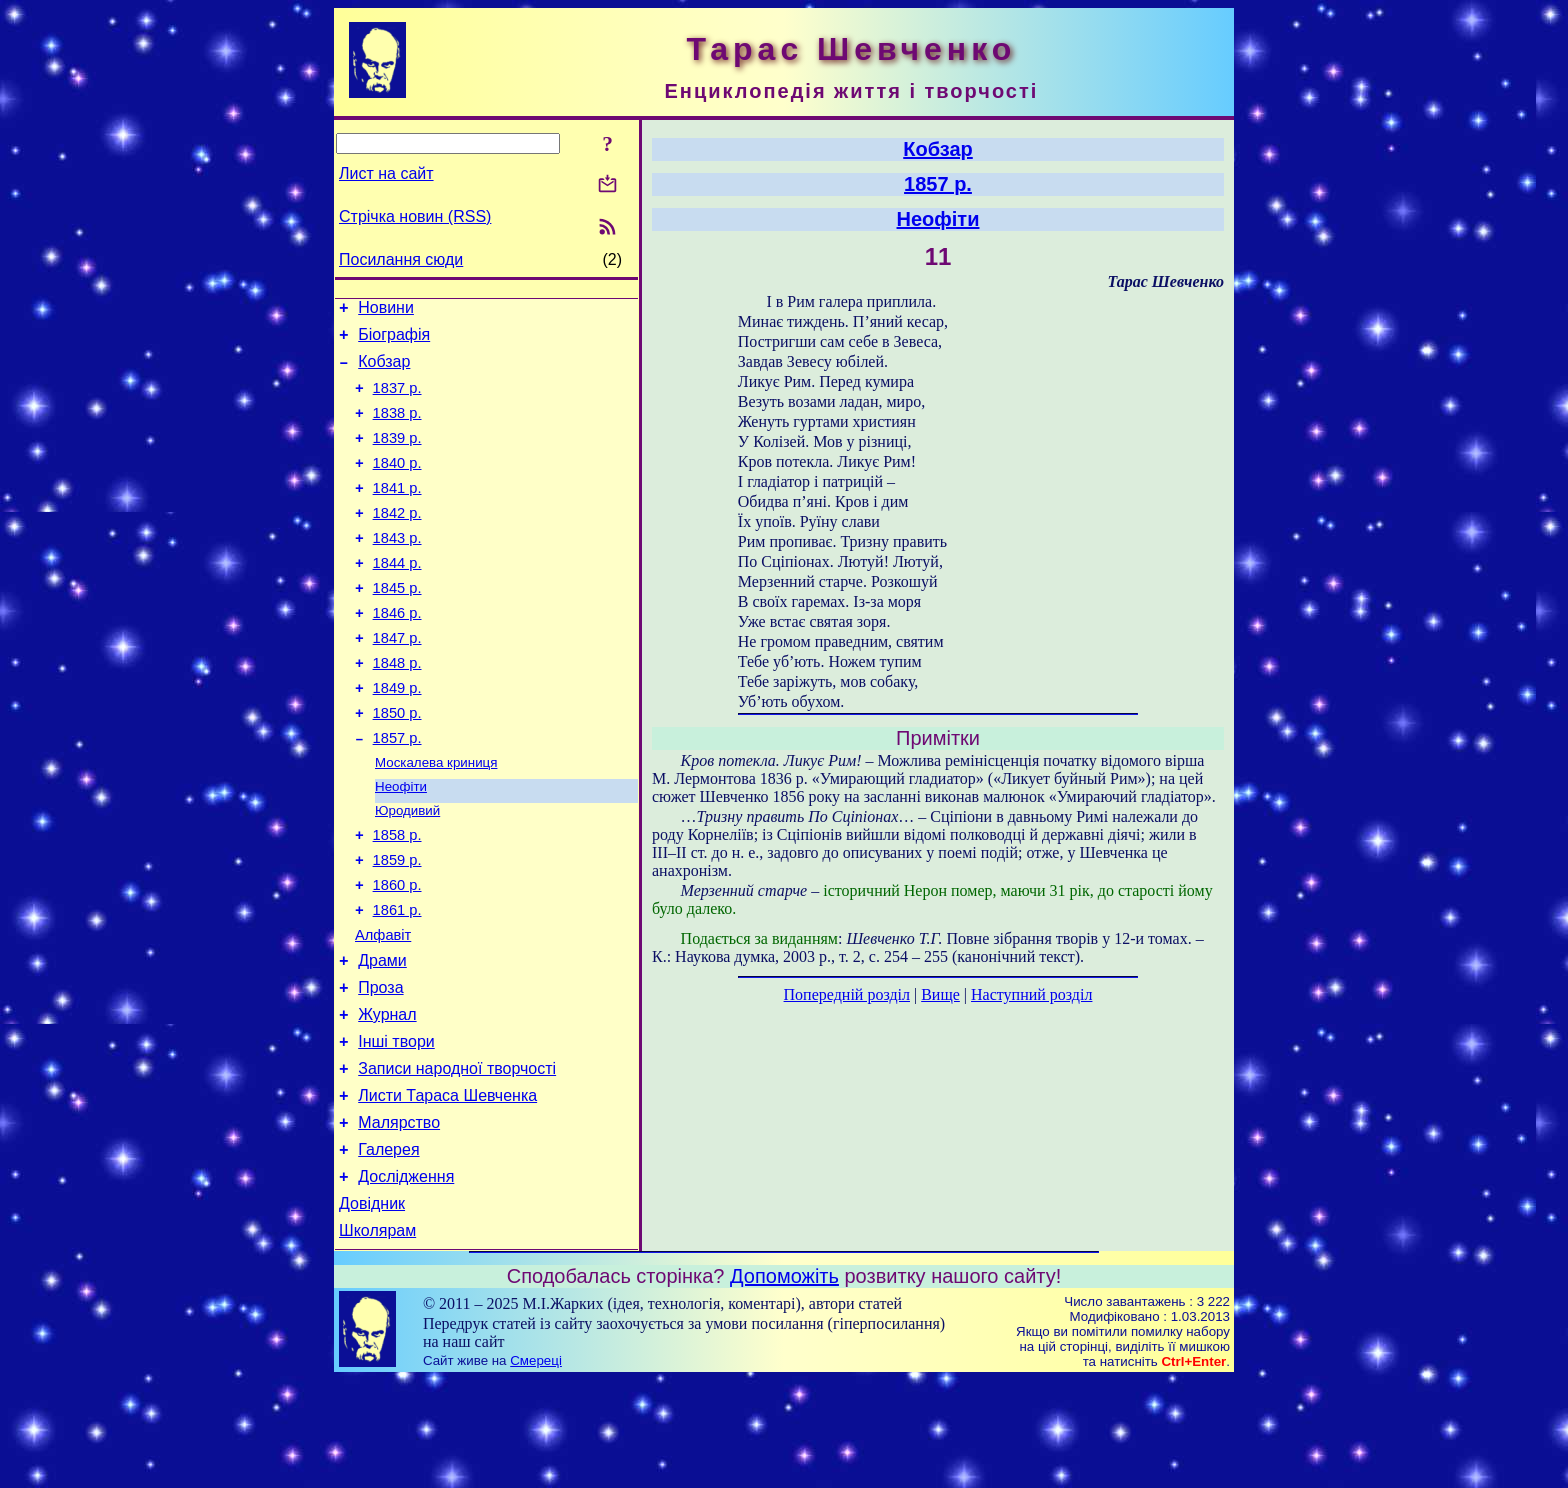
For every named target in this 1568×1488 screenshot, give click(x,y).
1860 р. (397, 954)
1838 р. (397, 428)
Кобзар (384, 370)
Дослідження (406, 1278)
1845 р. (397, 624)
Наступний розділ (1031, 994)
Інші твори (396, 1128)
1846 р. (397, 652)
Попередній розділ (847, 994)
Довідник (372, 1308)
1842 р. (397, 540)
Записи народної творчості (457, 1158)
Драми (382, 1038)
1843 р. (397, 568)
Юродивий (407, 870)
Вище (940, 994)
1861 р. (397, 982)
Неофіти (401, 844)
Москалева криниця (436, 818)
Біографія (394, 340)
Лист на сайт (386, 173)
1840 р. (397, 484)
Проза (380, 1068)
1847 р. (397, 680)
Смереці (536, 1468)
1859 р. (397, 926)
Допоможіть (784, 1384)
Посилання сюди (401, 259)
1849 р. (397, 736)
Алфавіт (383, 1010)
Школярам (377, 1338)
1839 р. (397, 456)
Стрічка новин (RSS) (415, 216)
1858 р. (397, 898)
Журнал (387, 1098)
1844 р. (397, 596)
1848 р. (397, 708)
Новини (386, 310)
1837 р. (397, 400)
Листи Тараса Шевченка (447, 1188)
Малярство (399, 1218)
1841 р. (397, 512)
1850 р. (397, 764)
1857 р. (397, 792)
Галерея (388, 1248)
